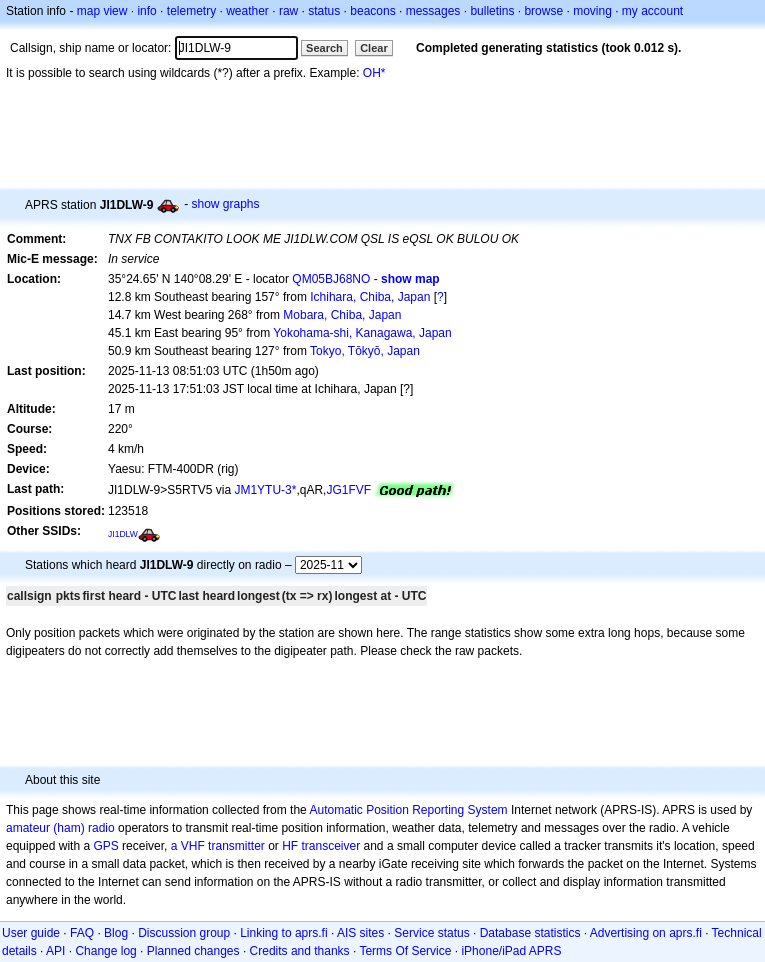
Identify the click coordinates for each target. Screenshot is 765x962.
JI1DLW (123, 534)
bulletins (492, 11)
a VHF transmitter (218, 846)
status (324, 11)
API (55, 951)
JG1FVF (348, 490)
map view (102, 11)
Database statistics (530, 933)
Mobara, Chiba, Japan (342, 315)
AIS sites (360, 933)
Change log (105, 951)
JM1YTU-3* (265, 490)
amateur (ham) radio (60, 828)
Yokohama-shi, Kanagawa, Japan (362, 333)
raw (288, 11)
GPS (105, 846)
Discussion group (184, 933)
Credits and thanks (300, 951)
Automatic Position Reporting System (408, 810)
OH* (374, 73)
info (146, 11)
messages (433, 11)
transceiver (331, 846)
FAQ (82, 933)
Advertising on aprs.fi (646, 933)
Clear (374, 48)
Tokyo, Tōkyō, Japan (365, 351)
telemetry (191, 11)
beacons (372, 11)
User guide (31, 933)
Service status (431, 933)
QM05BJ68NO (331, 279)
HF (290, 846)
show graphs (226, 204)
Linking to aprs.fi (283, 933)
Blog (116, 933)
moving (592, 11)
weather (247, 11)
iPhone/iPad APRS (511, 951)
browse (543, 11)
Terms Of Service (405, 951)
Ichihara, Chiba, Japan (370, 297)
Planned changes (193, 951)
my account (652, 11)
